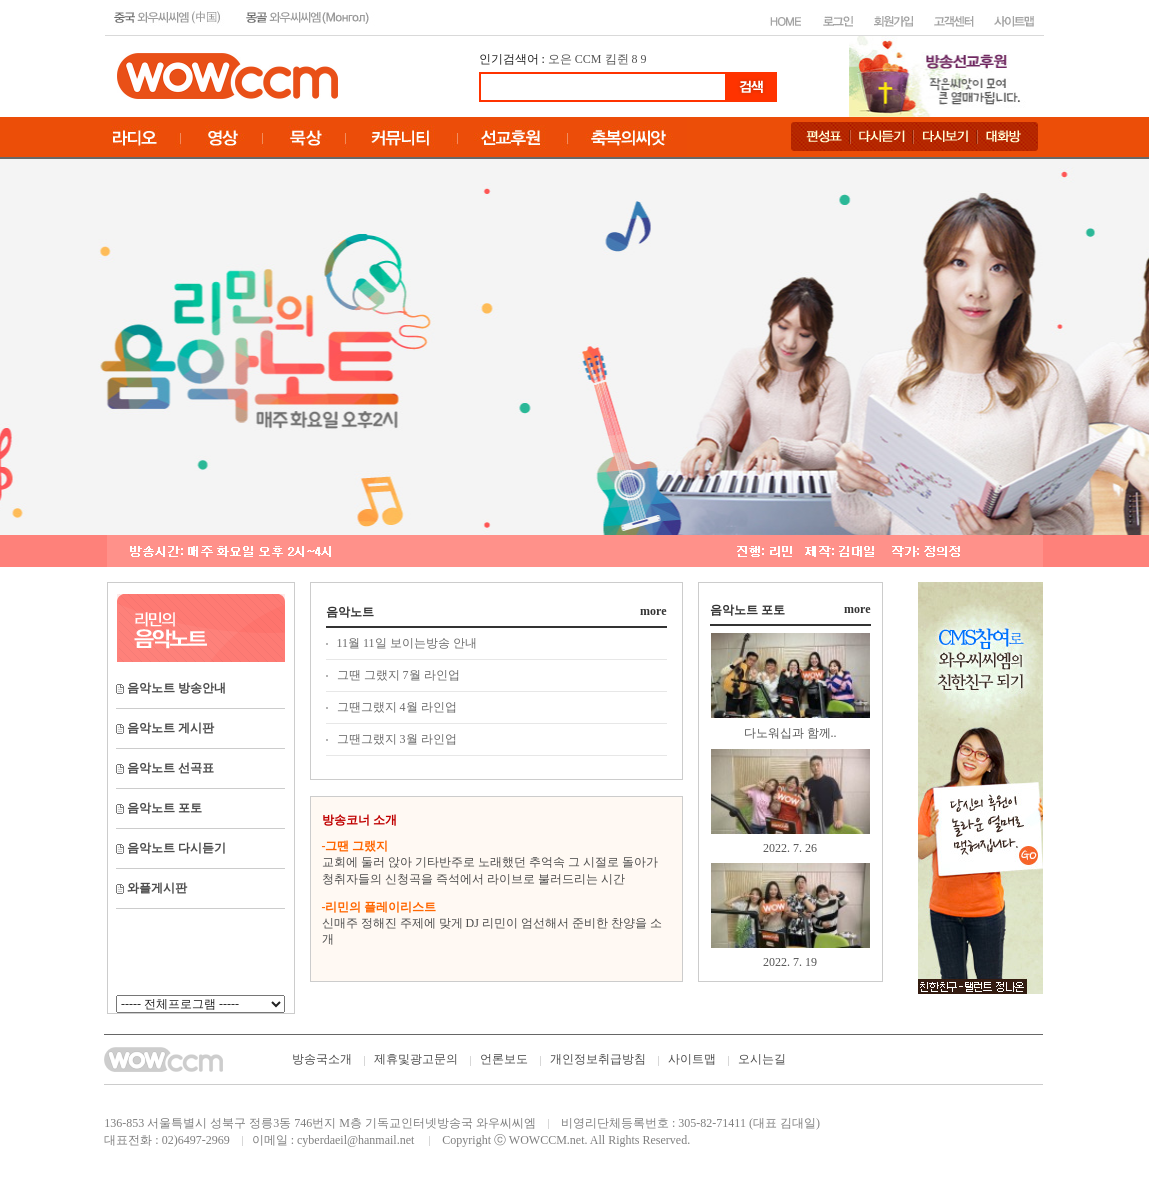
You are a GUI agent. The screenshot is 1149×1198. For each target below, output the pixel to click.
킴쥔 (617, 59)
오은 (560, 59)
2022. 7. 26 (790, 848)
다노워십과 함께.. (790, 733)
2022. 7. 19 (790, 962)
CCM (588, 59)
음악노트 (350, 612)
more (653, 611)
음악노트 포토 (747, 610)
